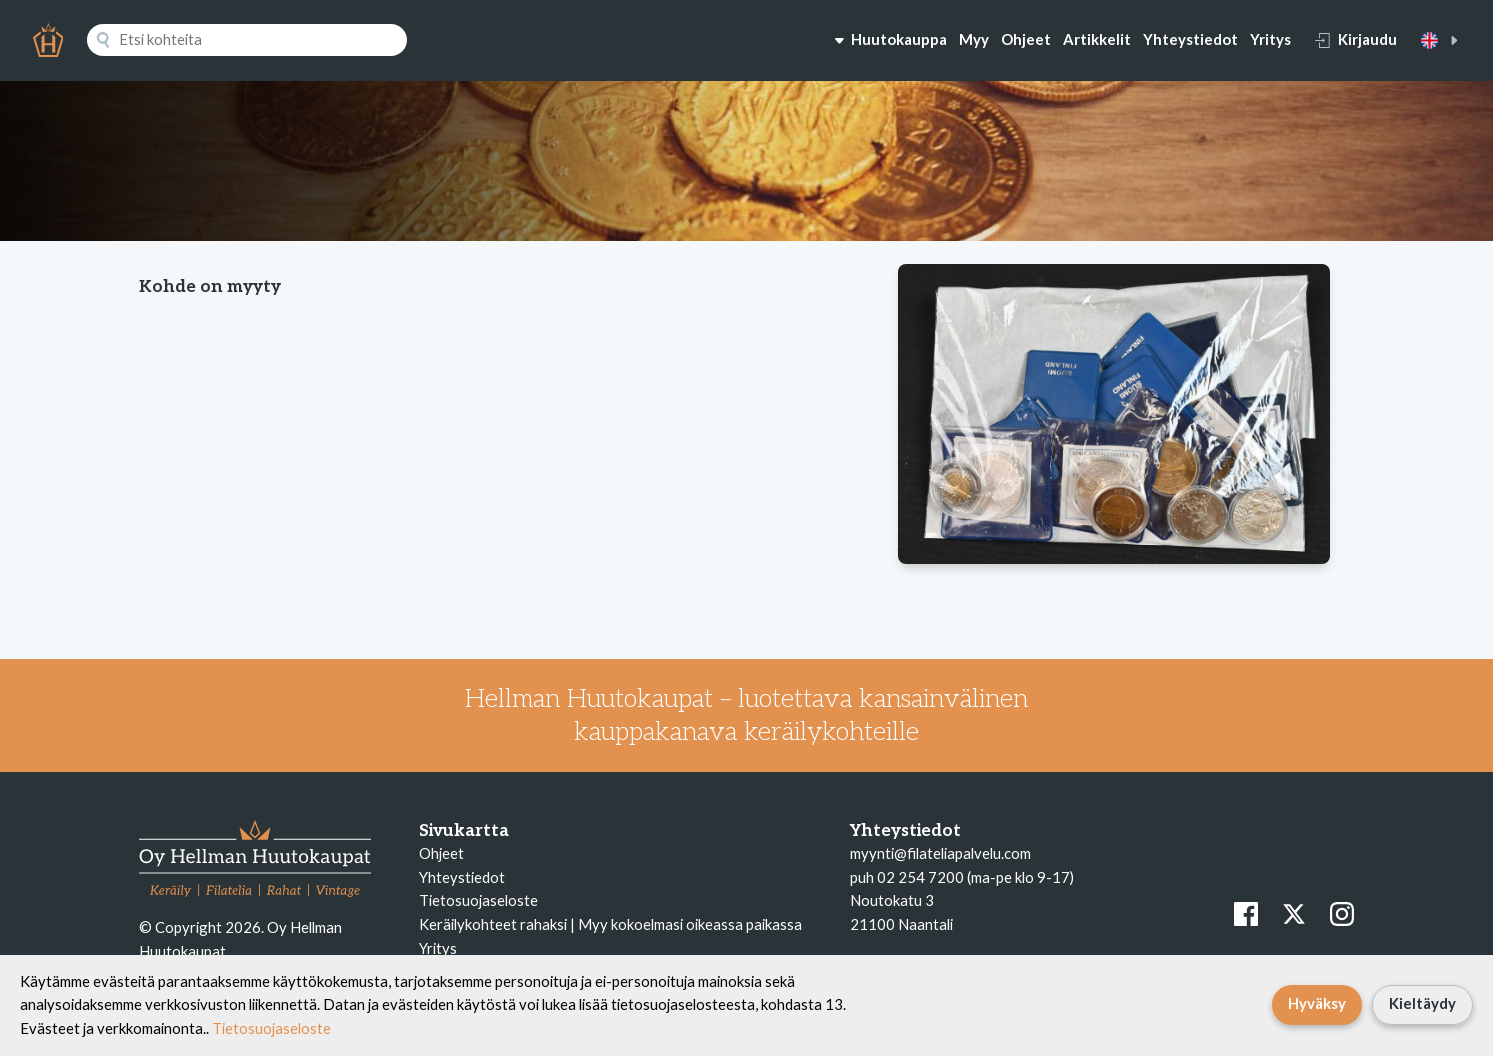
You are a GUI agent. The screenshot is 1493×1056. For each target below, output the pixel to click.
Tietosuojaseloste (478, 900)
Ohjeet (1026, 39)
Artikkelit (1097, 39)
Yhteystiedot (1190, 39)
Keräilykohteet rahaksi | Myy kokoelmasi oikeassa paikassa (610, 924)
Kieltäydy (1422, 1003)
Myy (974, 39)
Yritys (1270, 39)
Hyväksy (1317, 1003)
